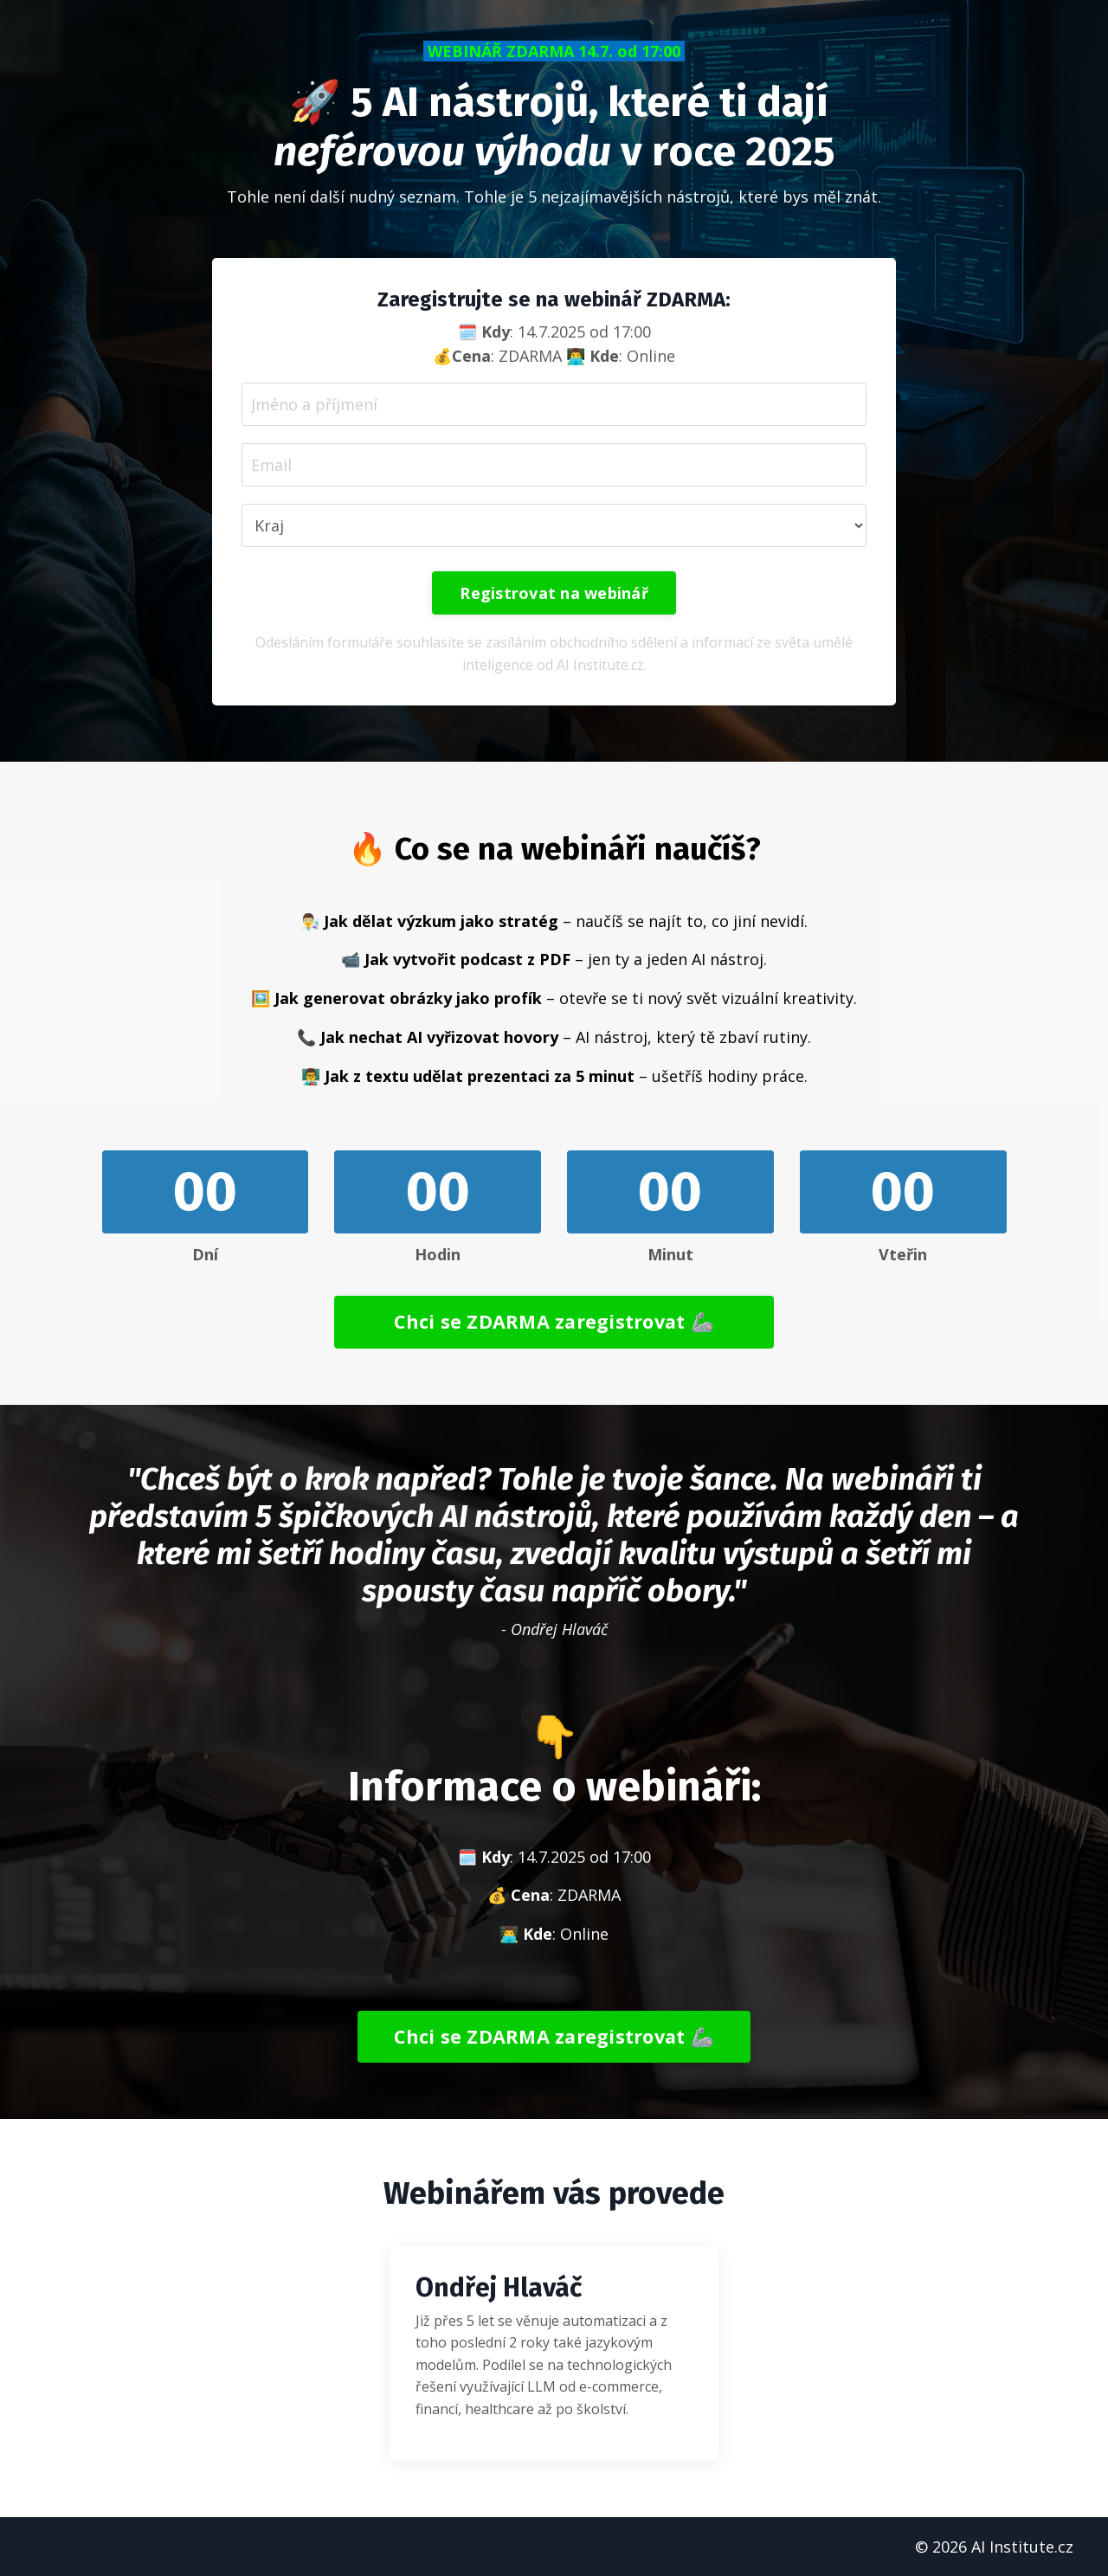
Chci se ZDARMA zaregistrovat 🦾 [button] (554, 1321)
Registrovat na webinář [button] (554, 593)
